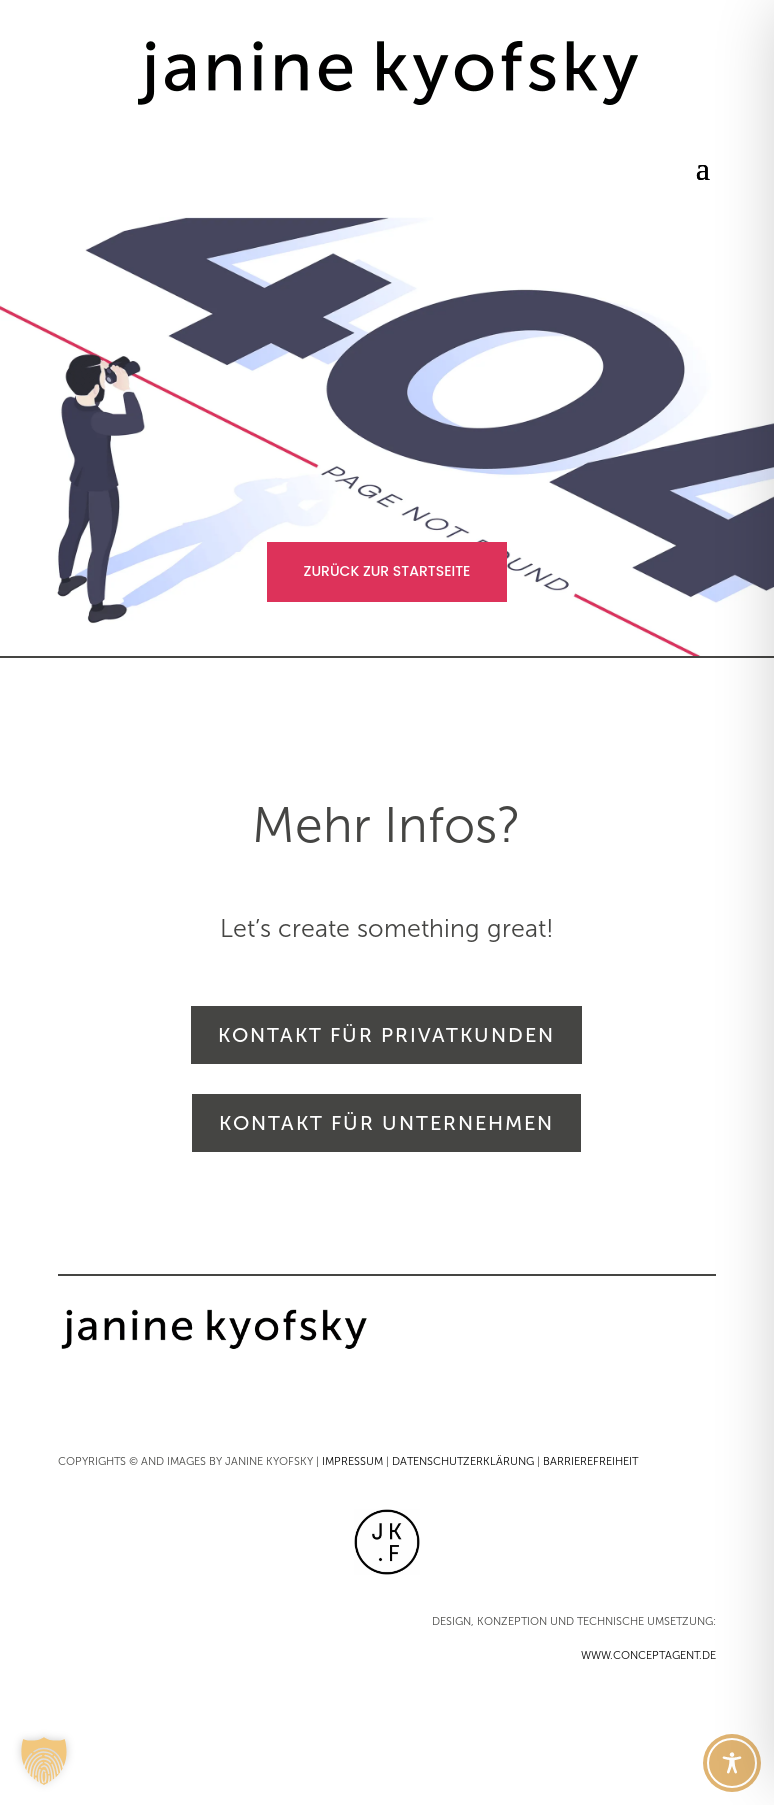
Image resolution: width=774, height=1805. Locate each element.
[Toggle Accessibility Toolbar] (732, 1763)
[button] (44, 1761)
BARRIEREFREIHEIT (590, 1461)
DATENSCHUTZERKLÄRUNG (463, 1461)
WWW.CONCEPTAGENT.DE (648, 1655)
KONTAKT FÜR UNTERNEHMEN (386, 1123)
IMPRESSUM (352, 1461)
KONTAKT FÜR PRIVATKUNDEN (386, 1035)
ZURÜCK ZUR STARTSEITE (387, 571)
